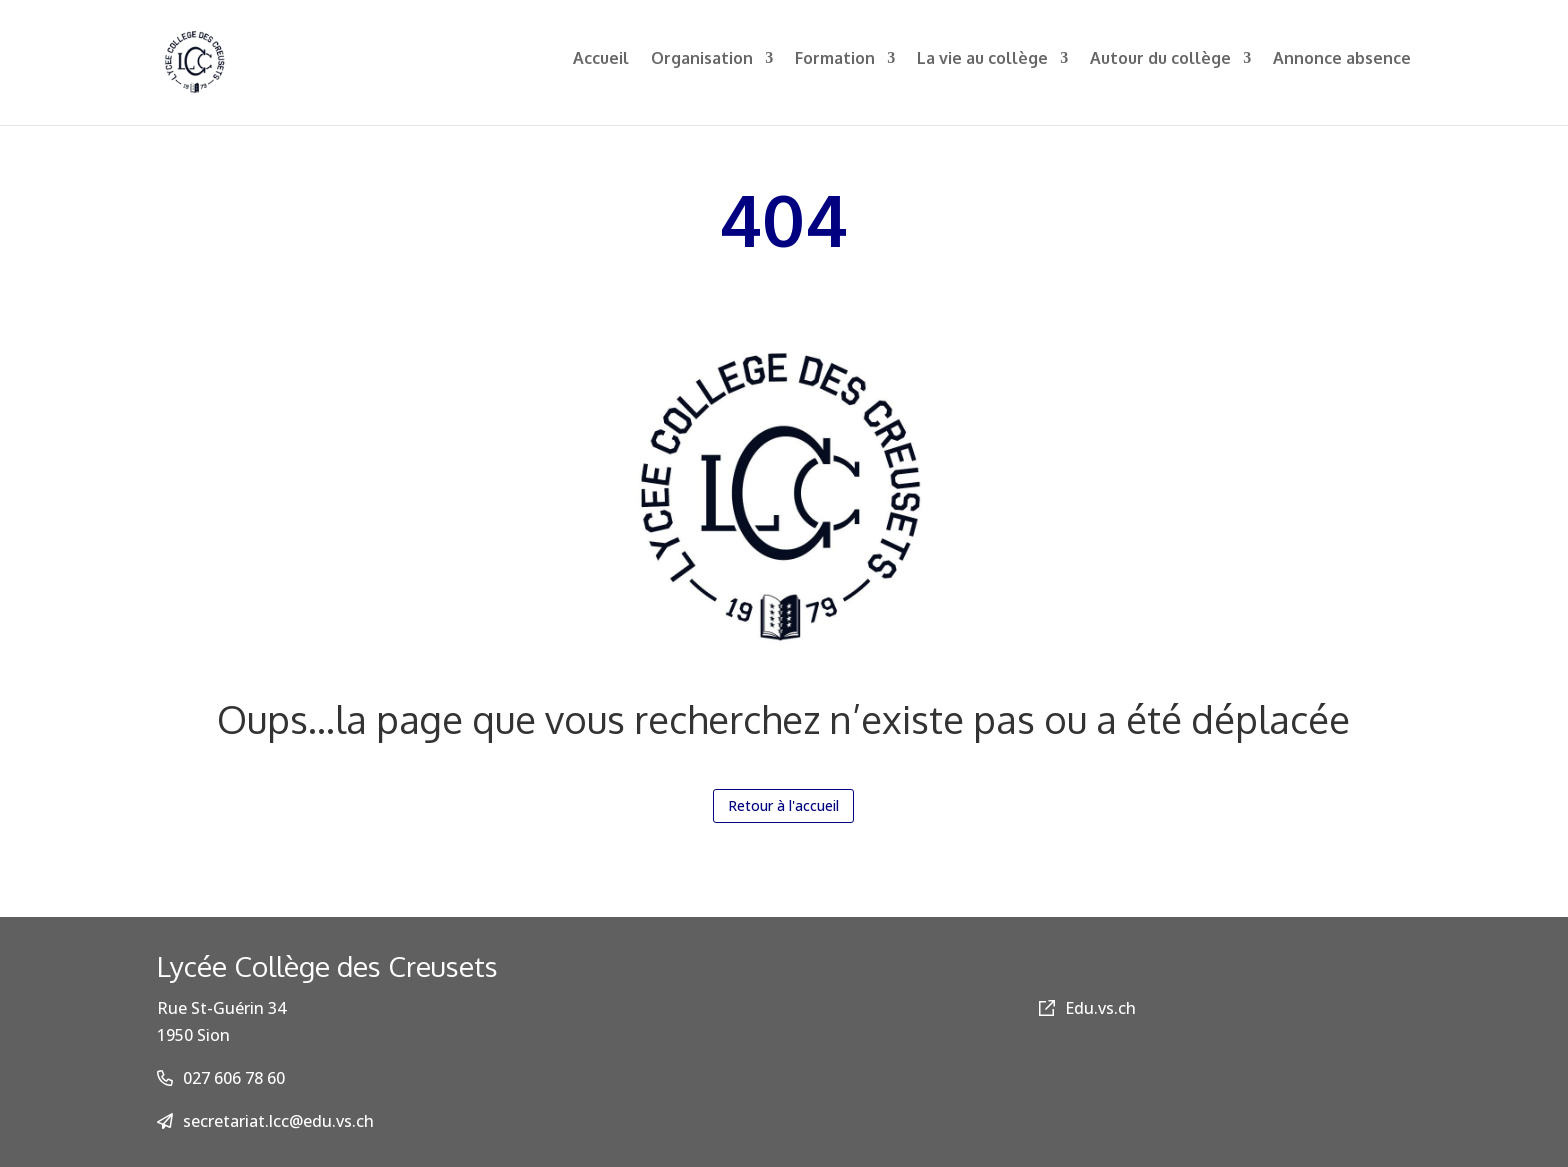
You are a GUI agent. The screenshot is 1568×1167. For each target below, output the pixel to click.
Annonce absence (1342, 68)
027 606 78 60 (234, 1078)
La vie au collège (982, 68)
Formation (835, 68)
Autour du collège (1160, 68)
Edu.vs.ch (1087, 1008)
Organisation (702, 68)
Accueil (601, 68)
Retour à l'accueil (783, 805)
